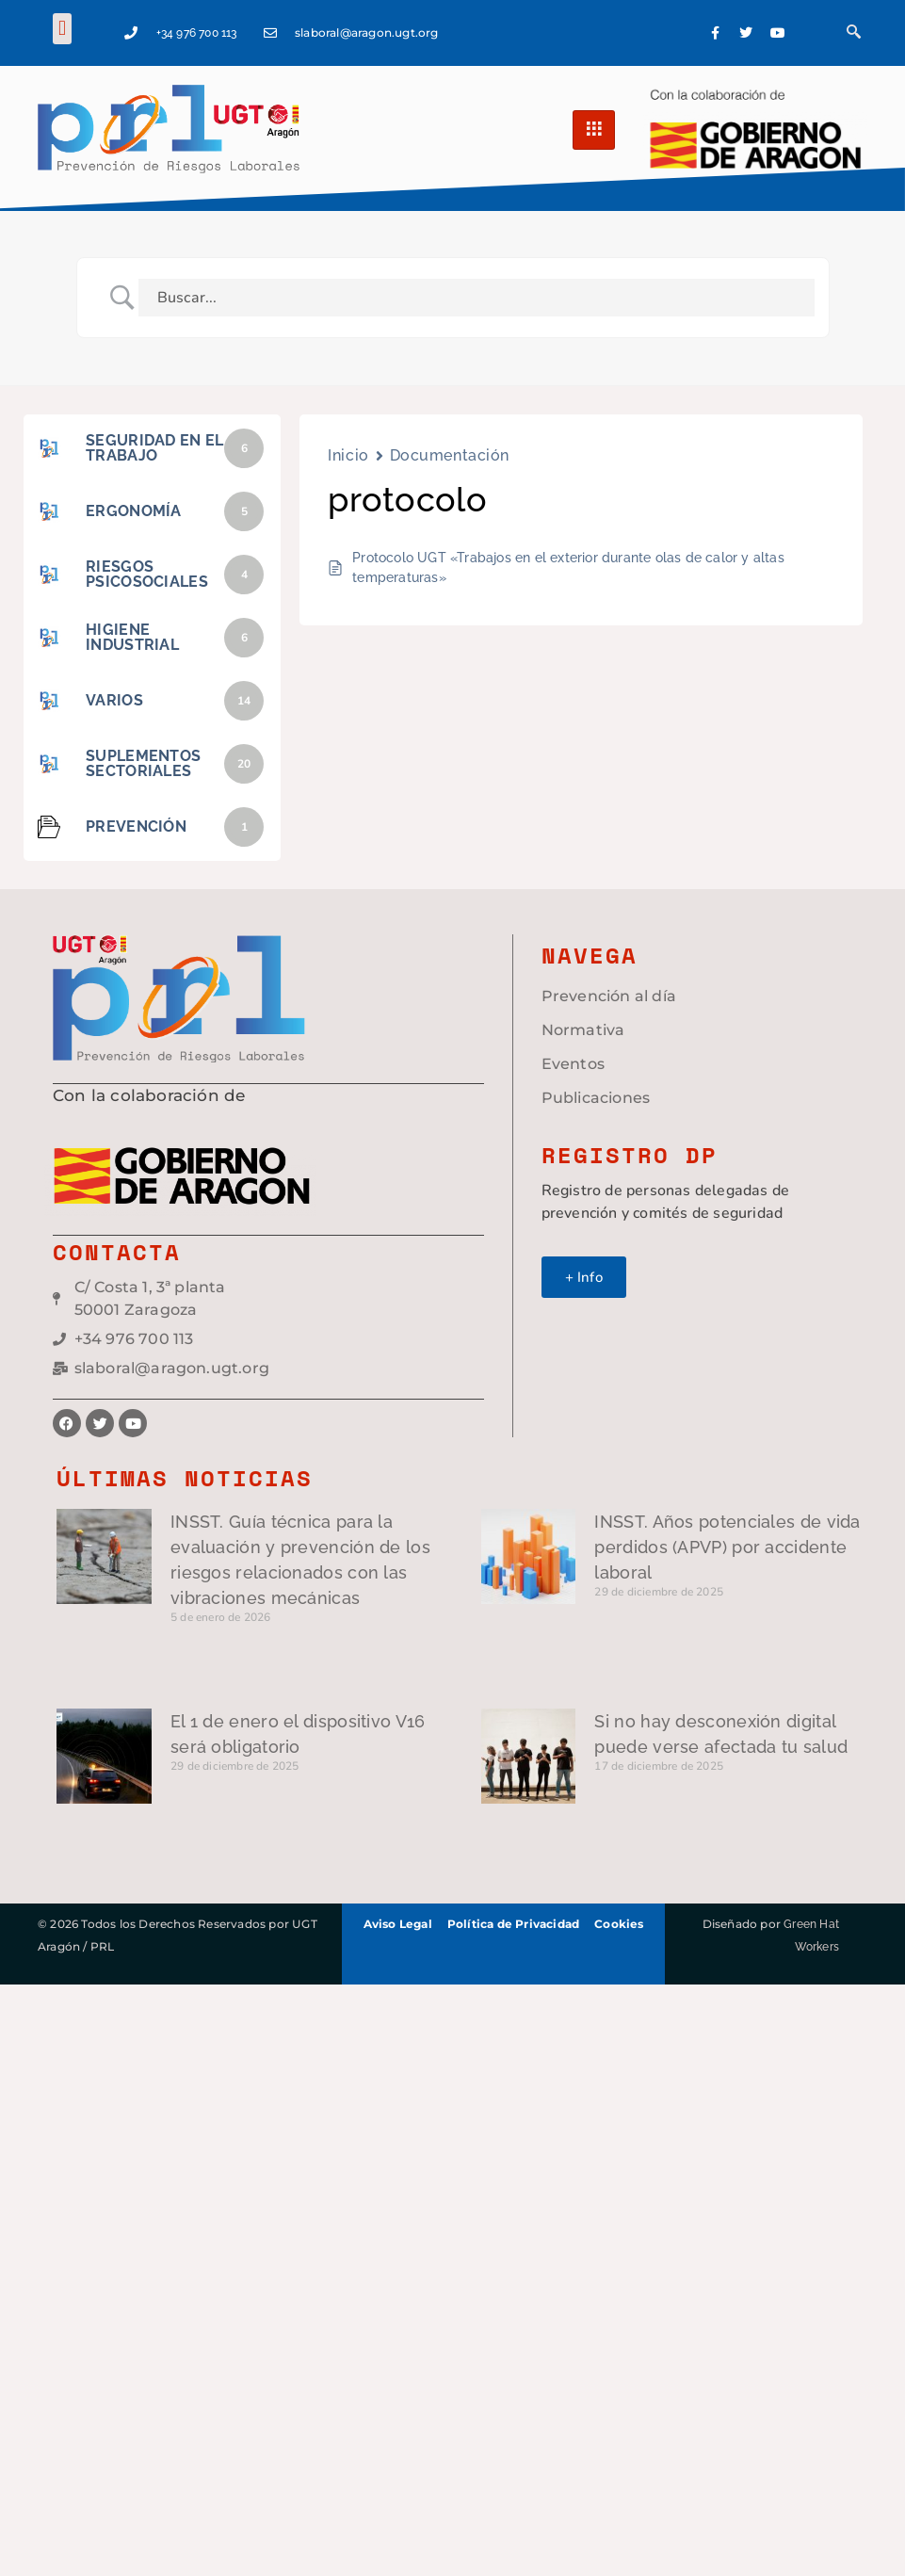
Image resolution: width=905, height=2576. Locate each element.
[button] (62, 28)
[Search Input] (476, 297)
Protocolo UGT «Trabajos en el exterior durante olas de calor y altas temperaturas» (568, 567)
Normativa (583, 1030)
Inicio (348, 455)
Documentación (449, 455)
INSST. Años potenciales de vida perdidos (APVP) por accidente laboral (727, 1547)
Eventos (573, 1064)
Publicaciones (596, 1098)
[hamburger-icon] (594, 130)
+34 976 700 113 (196, 33)
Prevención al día (608, 996)
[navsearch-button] (854, 33)
